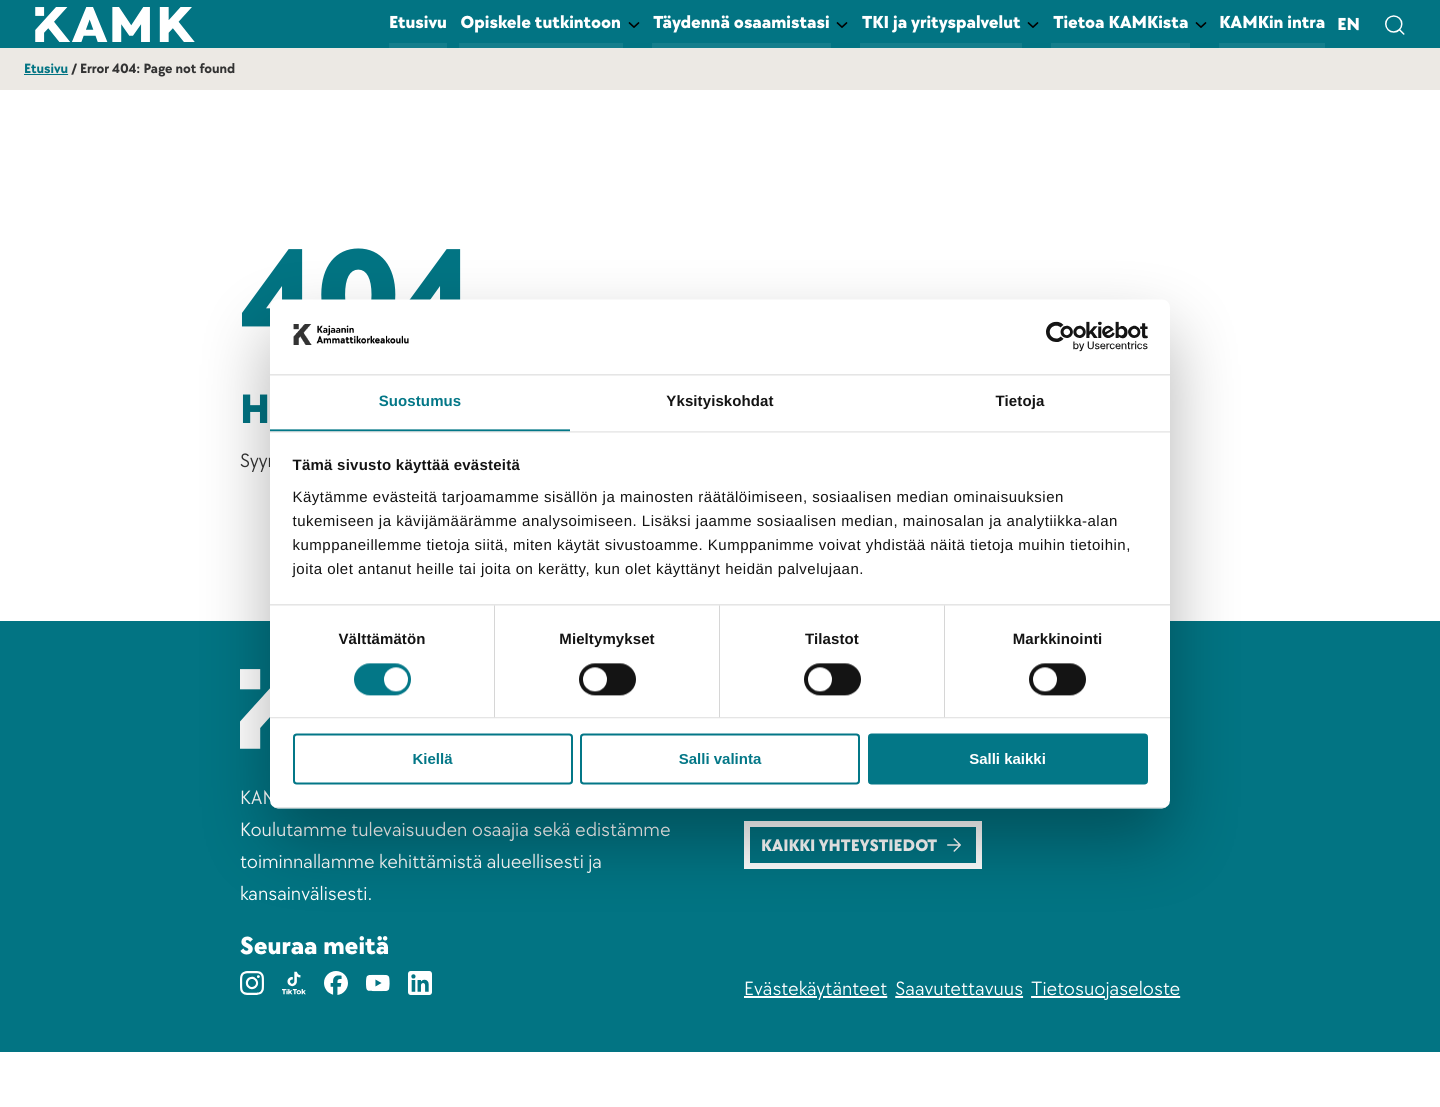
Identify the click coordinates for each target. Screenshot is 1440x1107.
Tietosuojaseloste (1105, 1044)
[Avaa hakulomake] (1394, 24)
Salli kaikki (1007, 760)
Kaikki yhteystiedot (866, 898)
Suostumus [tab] (420, 401)
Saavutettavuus (959, 1044)
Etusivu (46, 69)
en (1348, 25)
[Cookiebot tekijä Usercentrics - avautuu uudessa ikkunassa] (1060, 336)
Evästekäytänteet (815, 1044)
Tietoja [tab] (1020, 401)
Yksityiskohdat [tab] (719, 401)
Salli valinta (720, 760)
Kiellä (432, 760)
